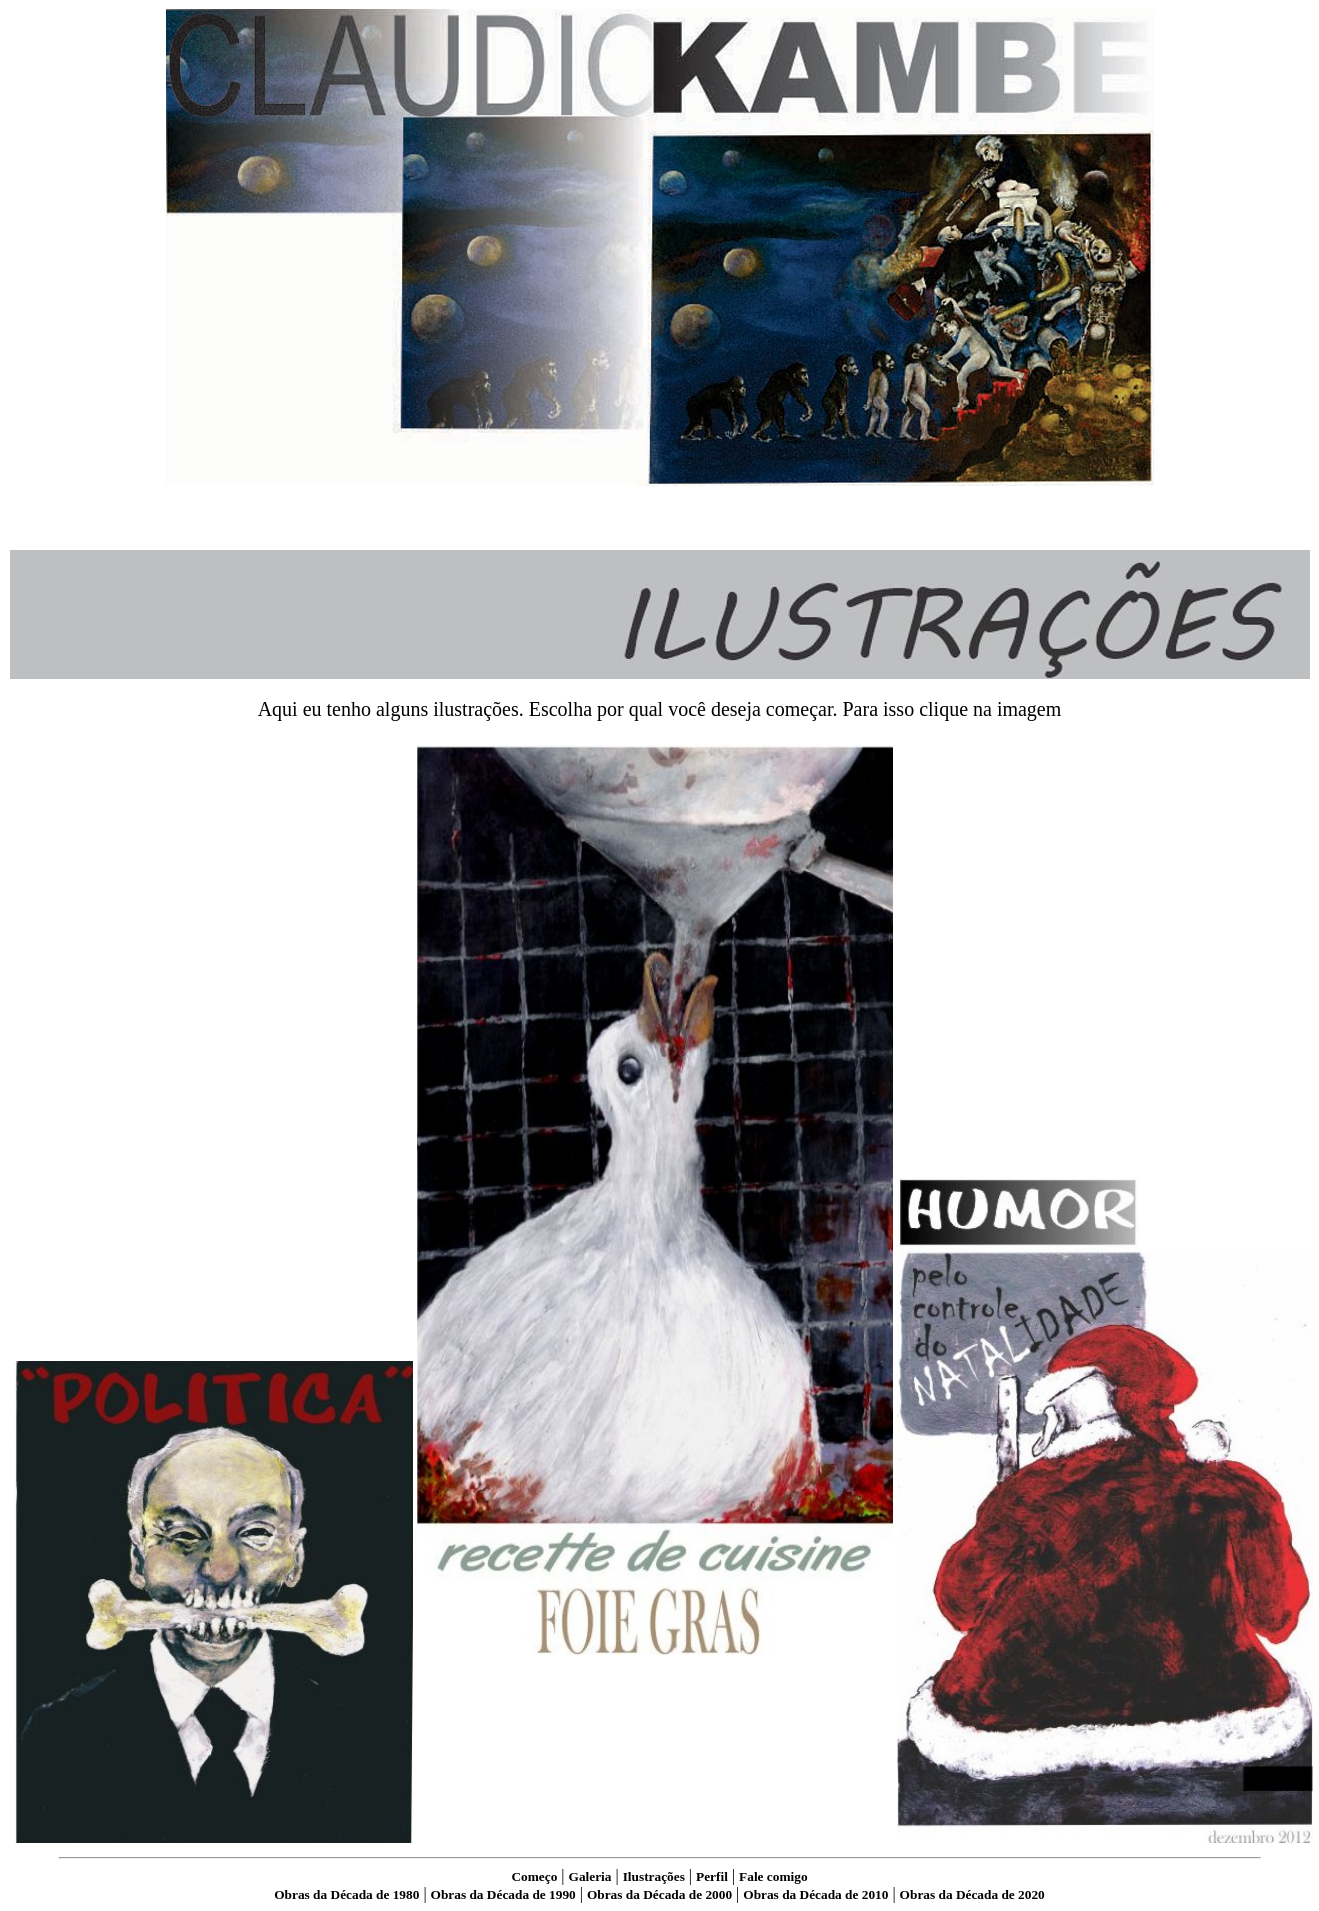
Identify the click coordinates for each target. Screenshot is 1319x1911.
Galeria (590, 1876)
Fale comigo (773, 1876)
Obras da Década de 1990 (503, 1894)
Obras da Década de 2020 (972, 1894)
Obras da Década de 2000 (659, 1894)
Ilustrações (654, 1876)
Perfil (712, 1876)
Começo (534, 1876)
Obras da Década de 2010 (815, 1894)
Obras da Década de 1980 (346, 1894)
